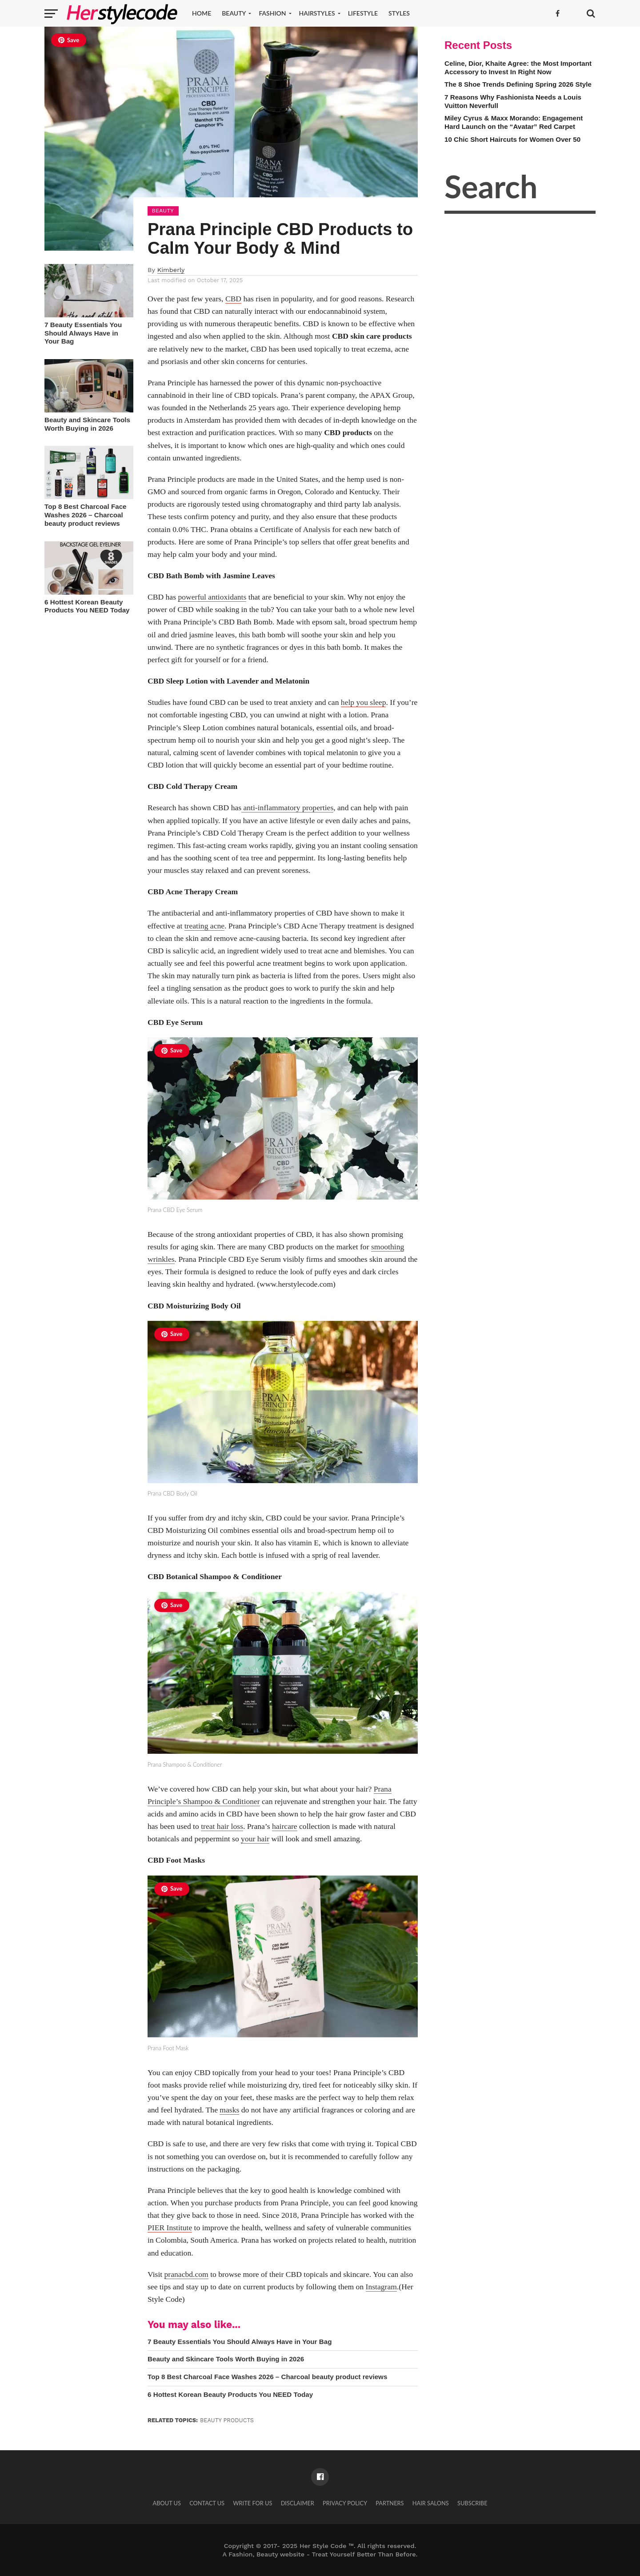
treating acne (204, 925)
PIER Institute (170, 2227)
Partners (390, 2503)
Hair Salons (430, 2503)
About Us (166, 2503)
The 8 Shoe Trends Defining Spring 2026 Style (518, 84)
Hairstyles (317, 13)
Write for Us (252, 2503)
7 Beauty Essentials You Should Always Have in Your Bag (83, 333)
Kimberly (171, 269)
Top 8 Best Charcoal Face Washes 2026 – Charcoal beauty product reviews (85, 515)
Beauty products (227, 2420)
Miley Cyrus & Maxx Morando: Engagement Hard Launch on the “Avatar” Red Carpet (513, 122)
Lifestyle (363, 13)
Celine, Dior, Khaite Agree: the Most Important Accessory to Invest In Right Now (518, 68)
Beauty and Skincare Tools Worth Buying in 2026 (87, 424)
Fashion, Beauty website (266, 2554)
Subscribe (472, 2503)
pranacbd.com (186, 2274)
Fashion (272, 13)
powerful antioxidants (212, 596)
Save (68, 40)
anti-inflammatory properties (287, 807)
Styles (399, 13)
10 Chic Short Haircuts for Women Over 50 (512, 139)
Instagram (381, 2286)
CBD (233, 298)
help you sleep (363, 702)
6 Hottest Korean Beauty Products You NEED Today (87, 606)
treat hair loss (222, 1826)
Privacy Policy (345, 2503)
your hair (255, 1838)
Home (201, 13)
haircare (284, 1826)
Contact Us (206, 2503)
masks (229, 2109)
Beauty (234, 13)
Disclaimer (297, 2503)
